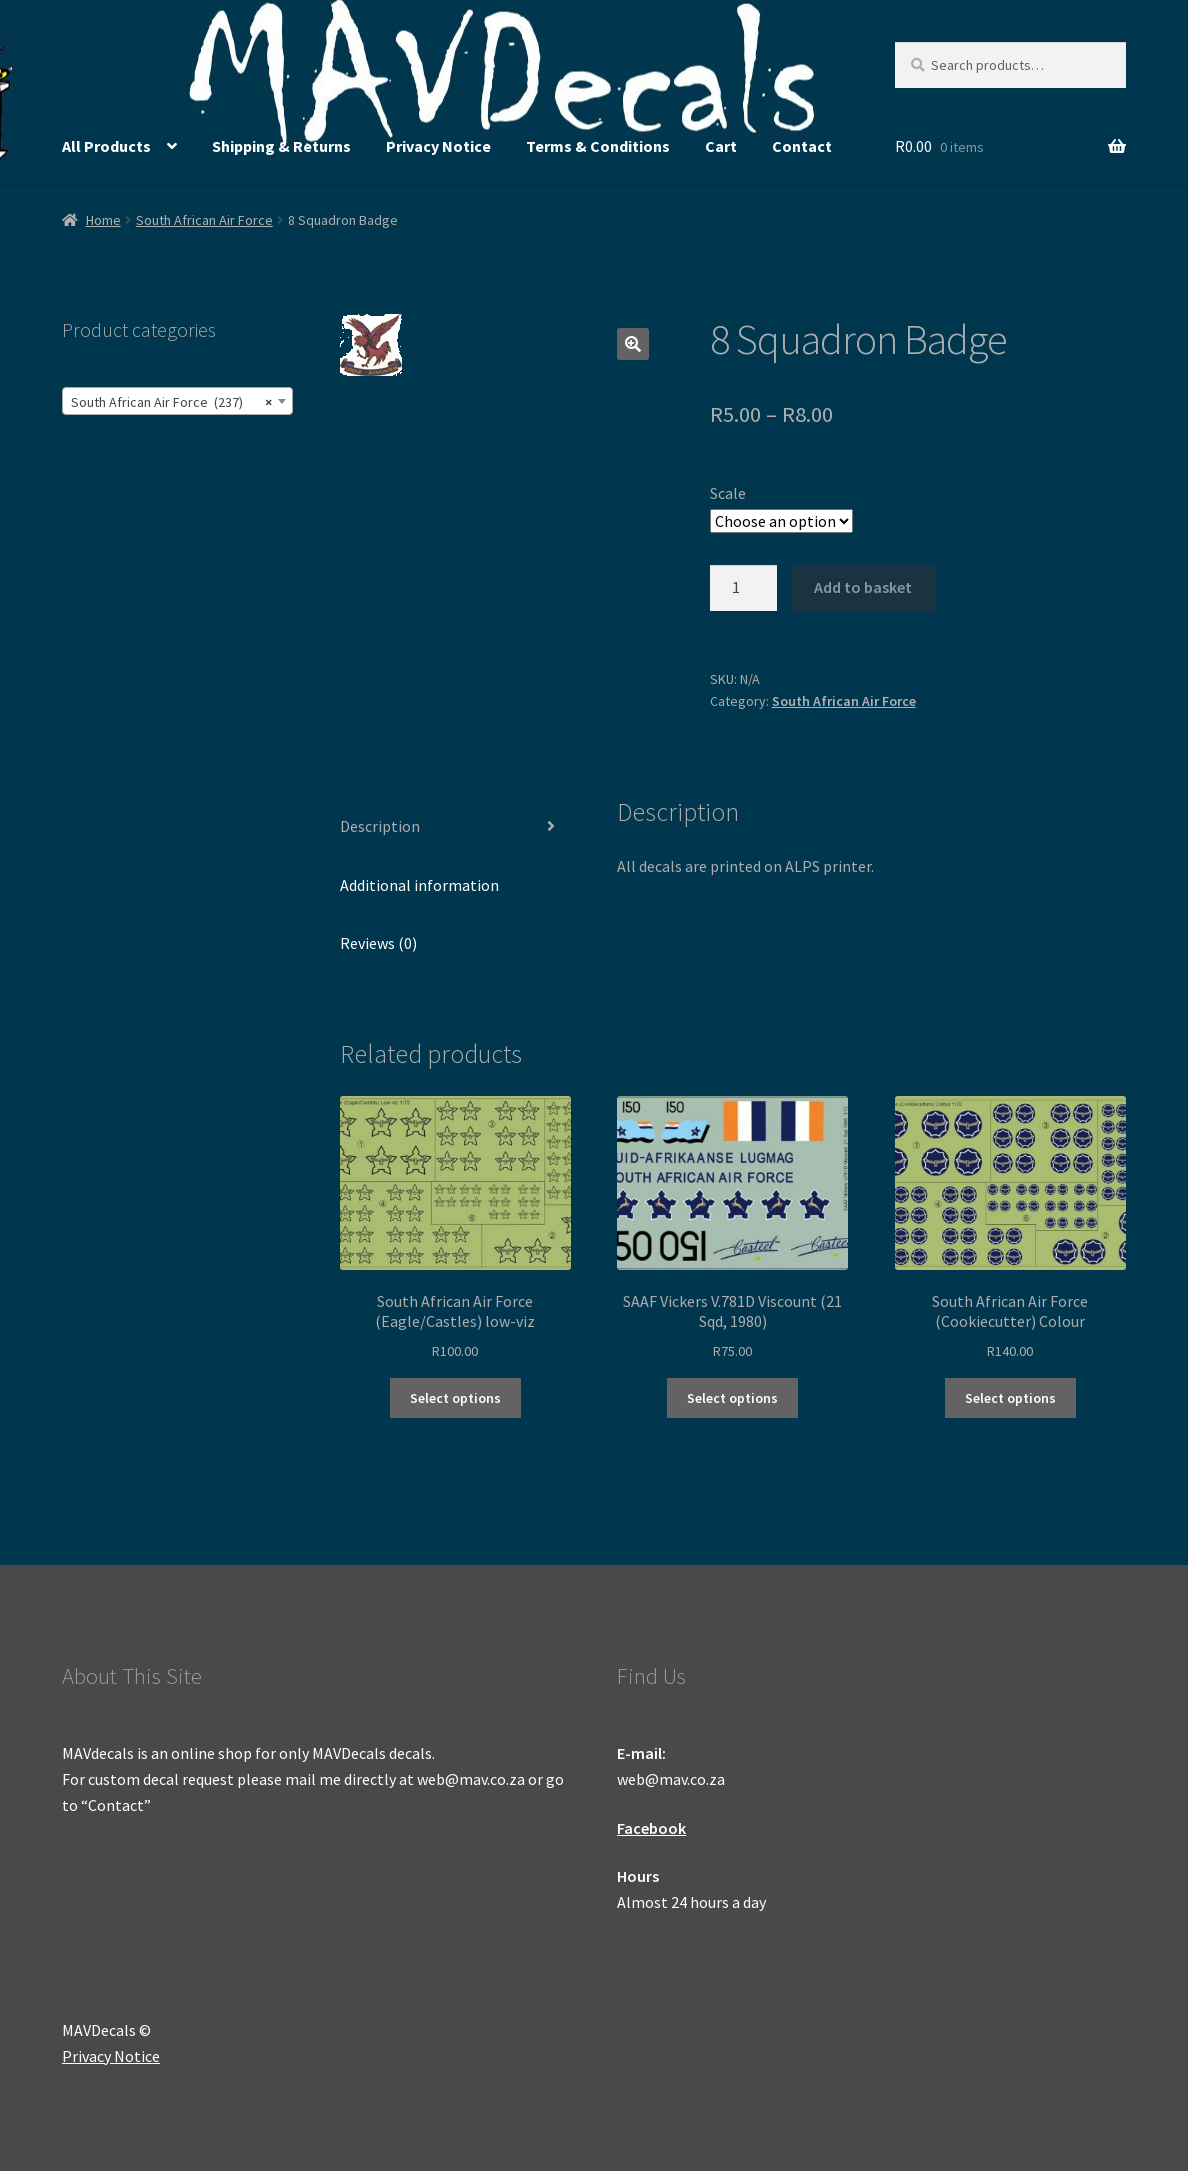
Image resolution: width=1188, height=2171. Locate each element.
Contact (802, 146)
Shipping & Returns (281, 146)
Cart (721, 146)
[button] (633, 344)
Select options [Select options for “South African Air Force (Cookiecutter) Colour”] (1010, 1398)
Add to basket (863, 587)
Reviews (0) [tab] (378, 943)
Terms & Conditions (598, 146)
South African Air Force (204, 220)
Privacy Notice (438, 146)
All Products (106, 146)
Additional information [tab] (419, 885)
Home (103, 220)
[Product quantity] (744, 588)
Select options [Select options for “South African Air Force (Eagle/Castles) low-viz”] (455, 1398)
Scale (728, 493)
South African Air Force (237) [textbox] (171, 402)
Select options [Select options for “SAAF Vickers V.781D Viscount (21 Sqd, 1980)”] (732, 1398)
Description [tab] (380, 826)
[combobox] (177, 401)
